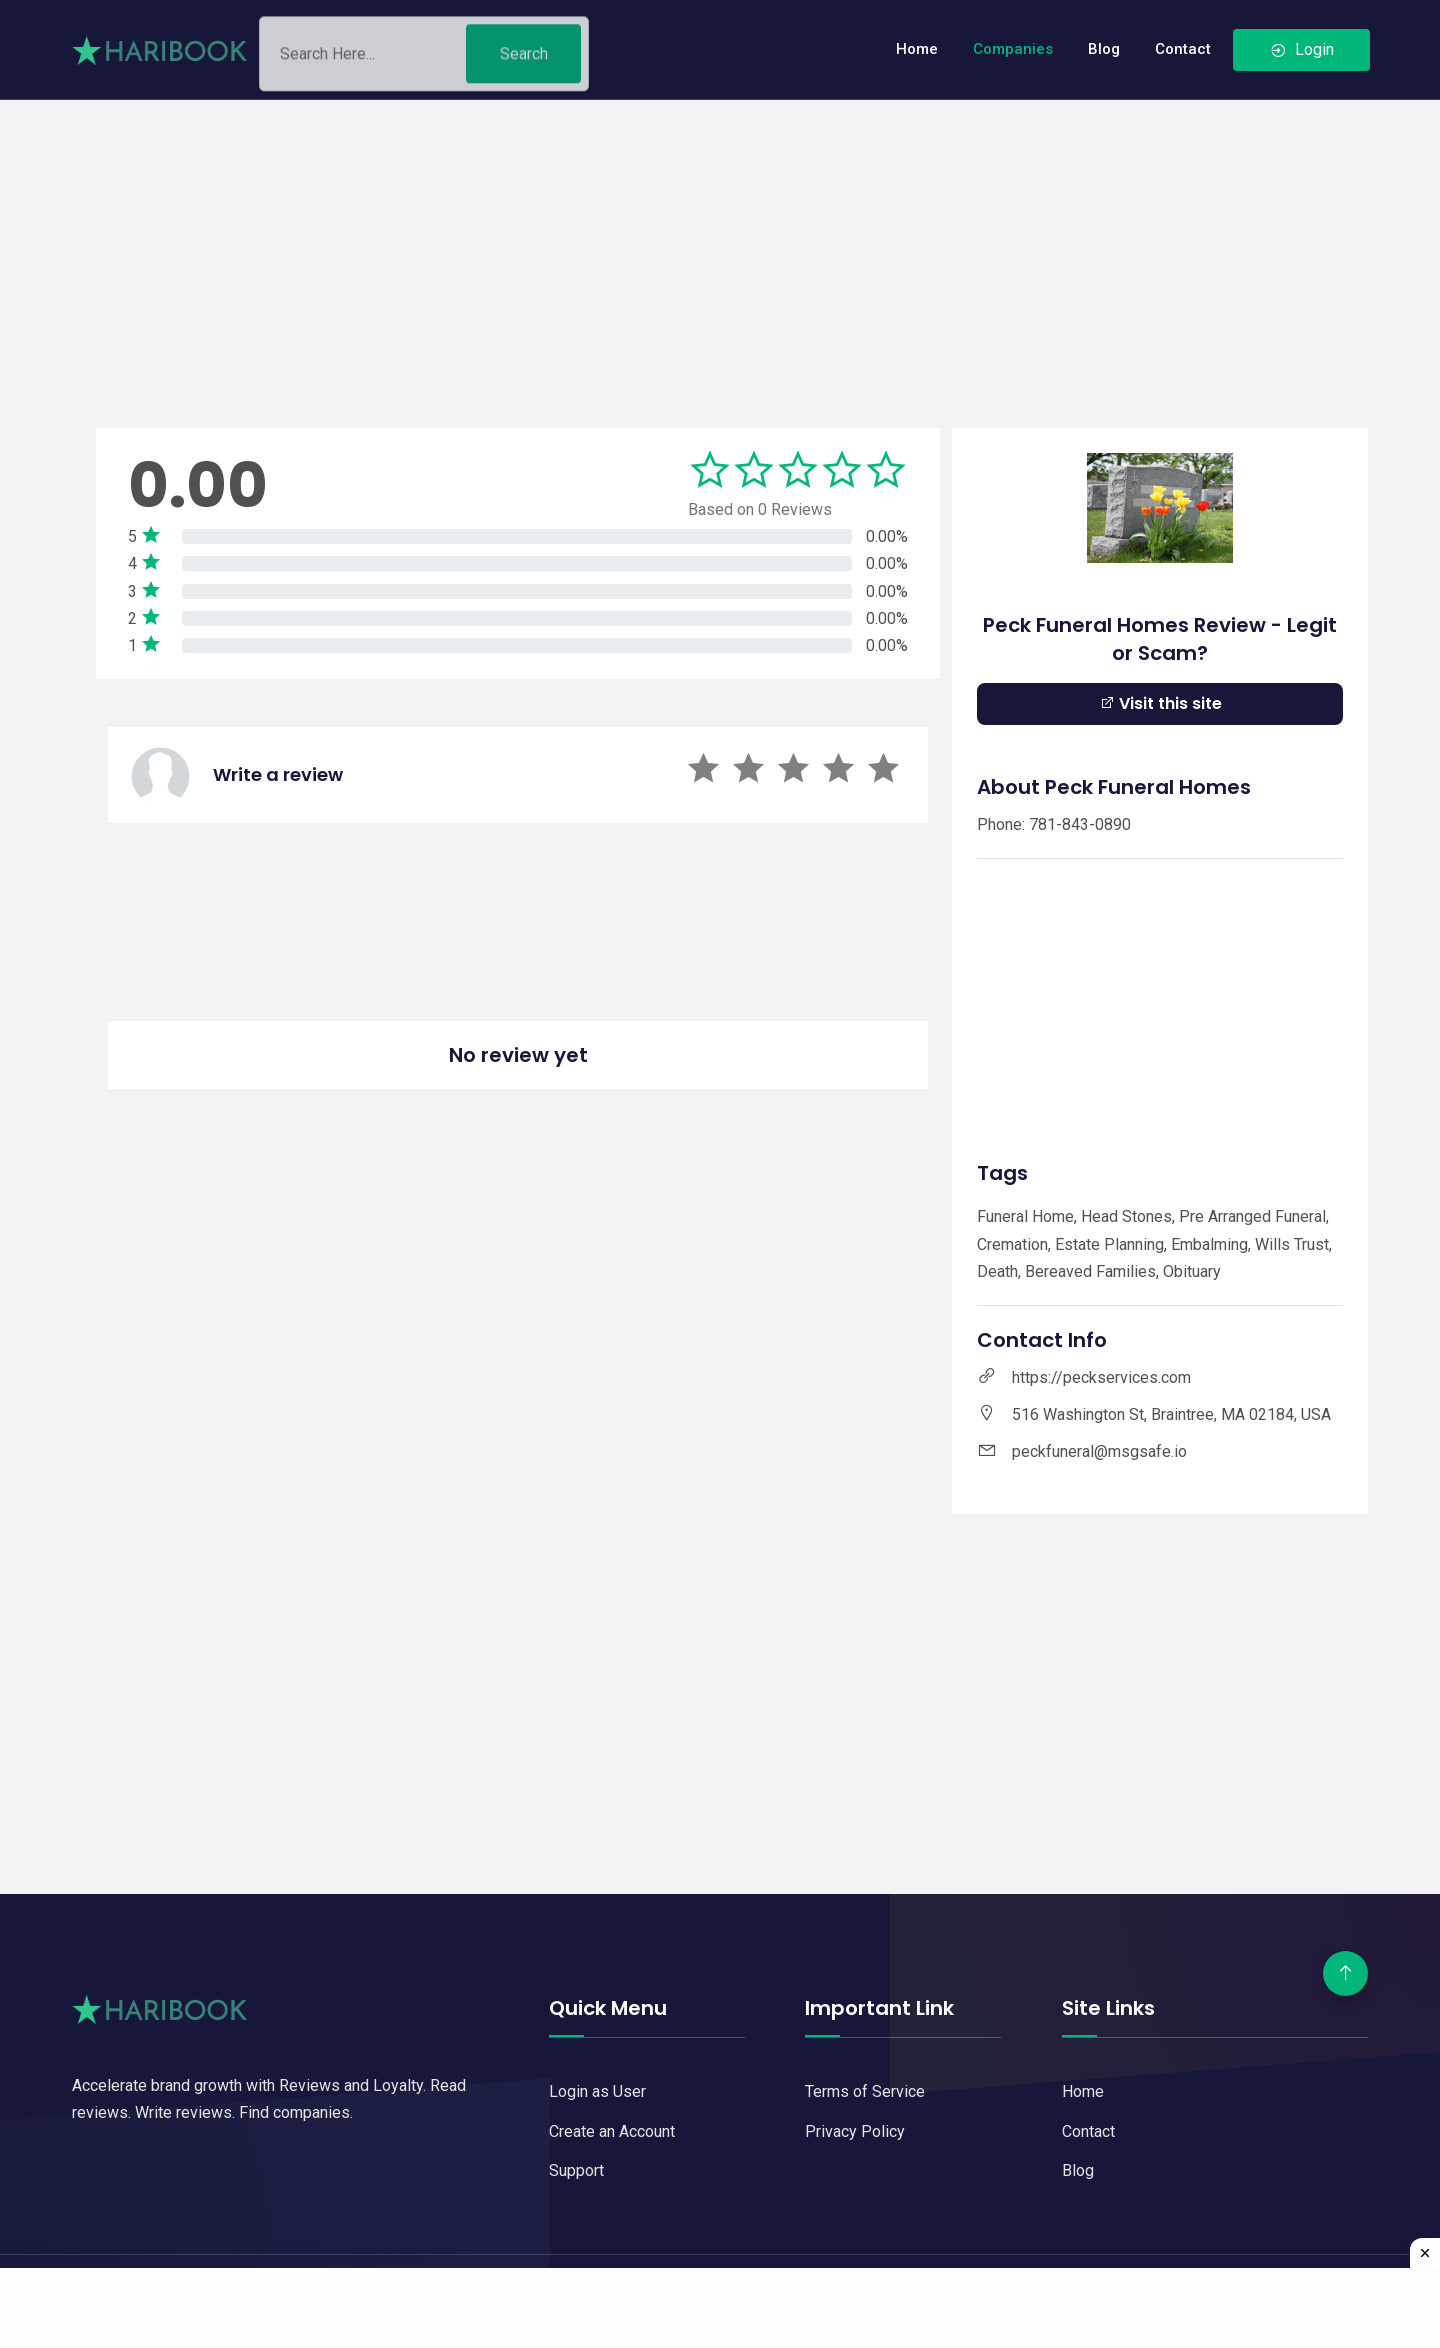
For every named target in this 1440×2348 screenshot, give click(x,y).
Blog (1104, 49)
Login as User (597, 2091)
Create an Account (612, 2131)
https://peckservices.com (1101, 1377)
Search (524, 60)
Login (1301, 49)
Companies (1013, 49)
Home (917, 49)
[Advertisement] (720, 240)
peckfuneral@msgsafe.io (1099, 1451)
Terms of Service (865, 2091)
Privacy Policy (855, 2131)
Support (576, 2170)
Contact (1183, 49)
